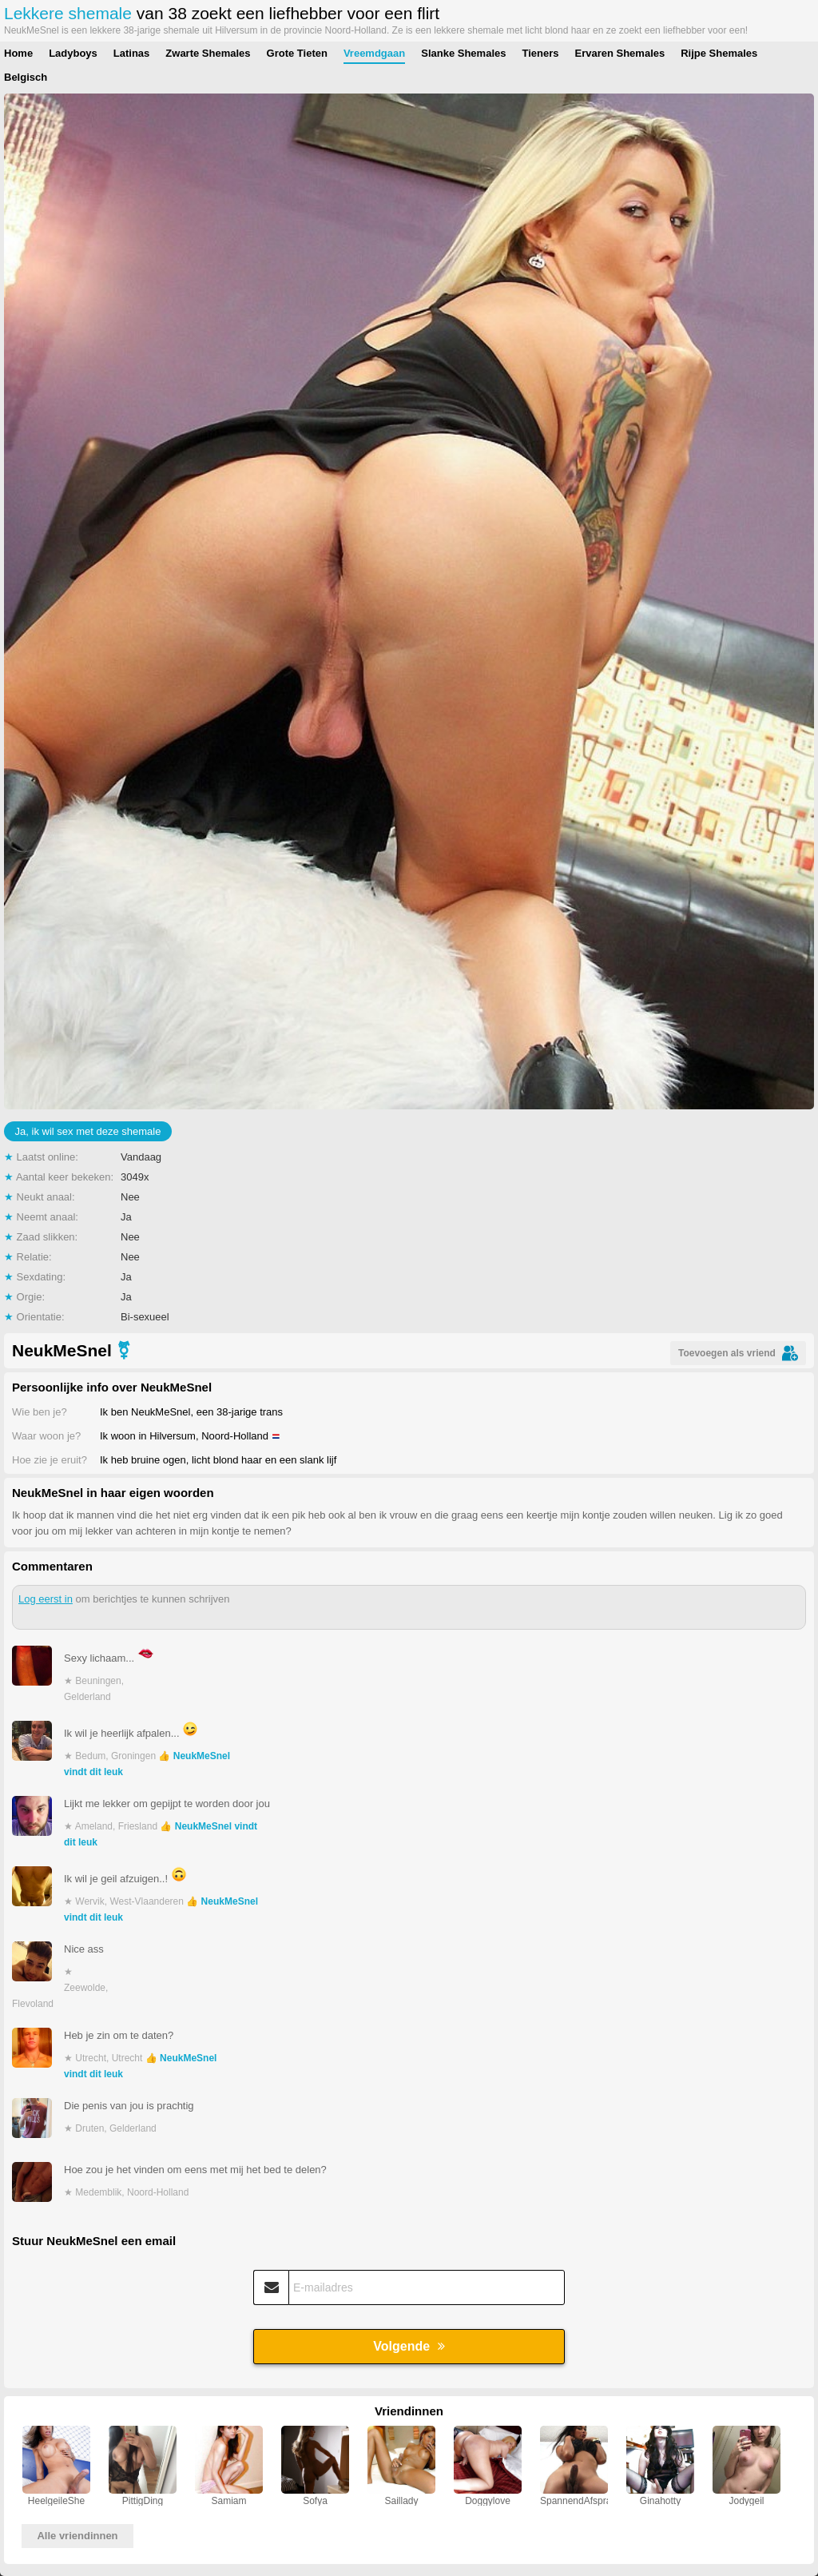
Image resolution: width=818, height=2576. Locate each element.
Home (18, 53)
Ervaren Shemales (619, 53)
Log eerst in (45, 1599)
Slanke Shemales (463, 53)
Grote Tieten (297, 53)
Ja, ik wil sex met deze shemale (88, 1131)
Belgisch (25, 77)
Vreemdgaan (374, 53)
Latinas (131, 53)
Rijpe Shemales (719, 53)
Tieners (540, 53)
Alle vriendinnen (77, 2536)
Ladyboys (73, 53)
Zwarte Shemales (207, 53)
